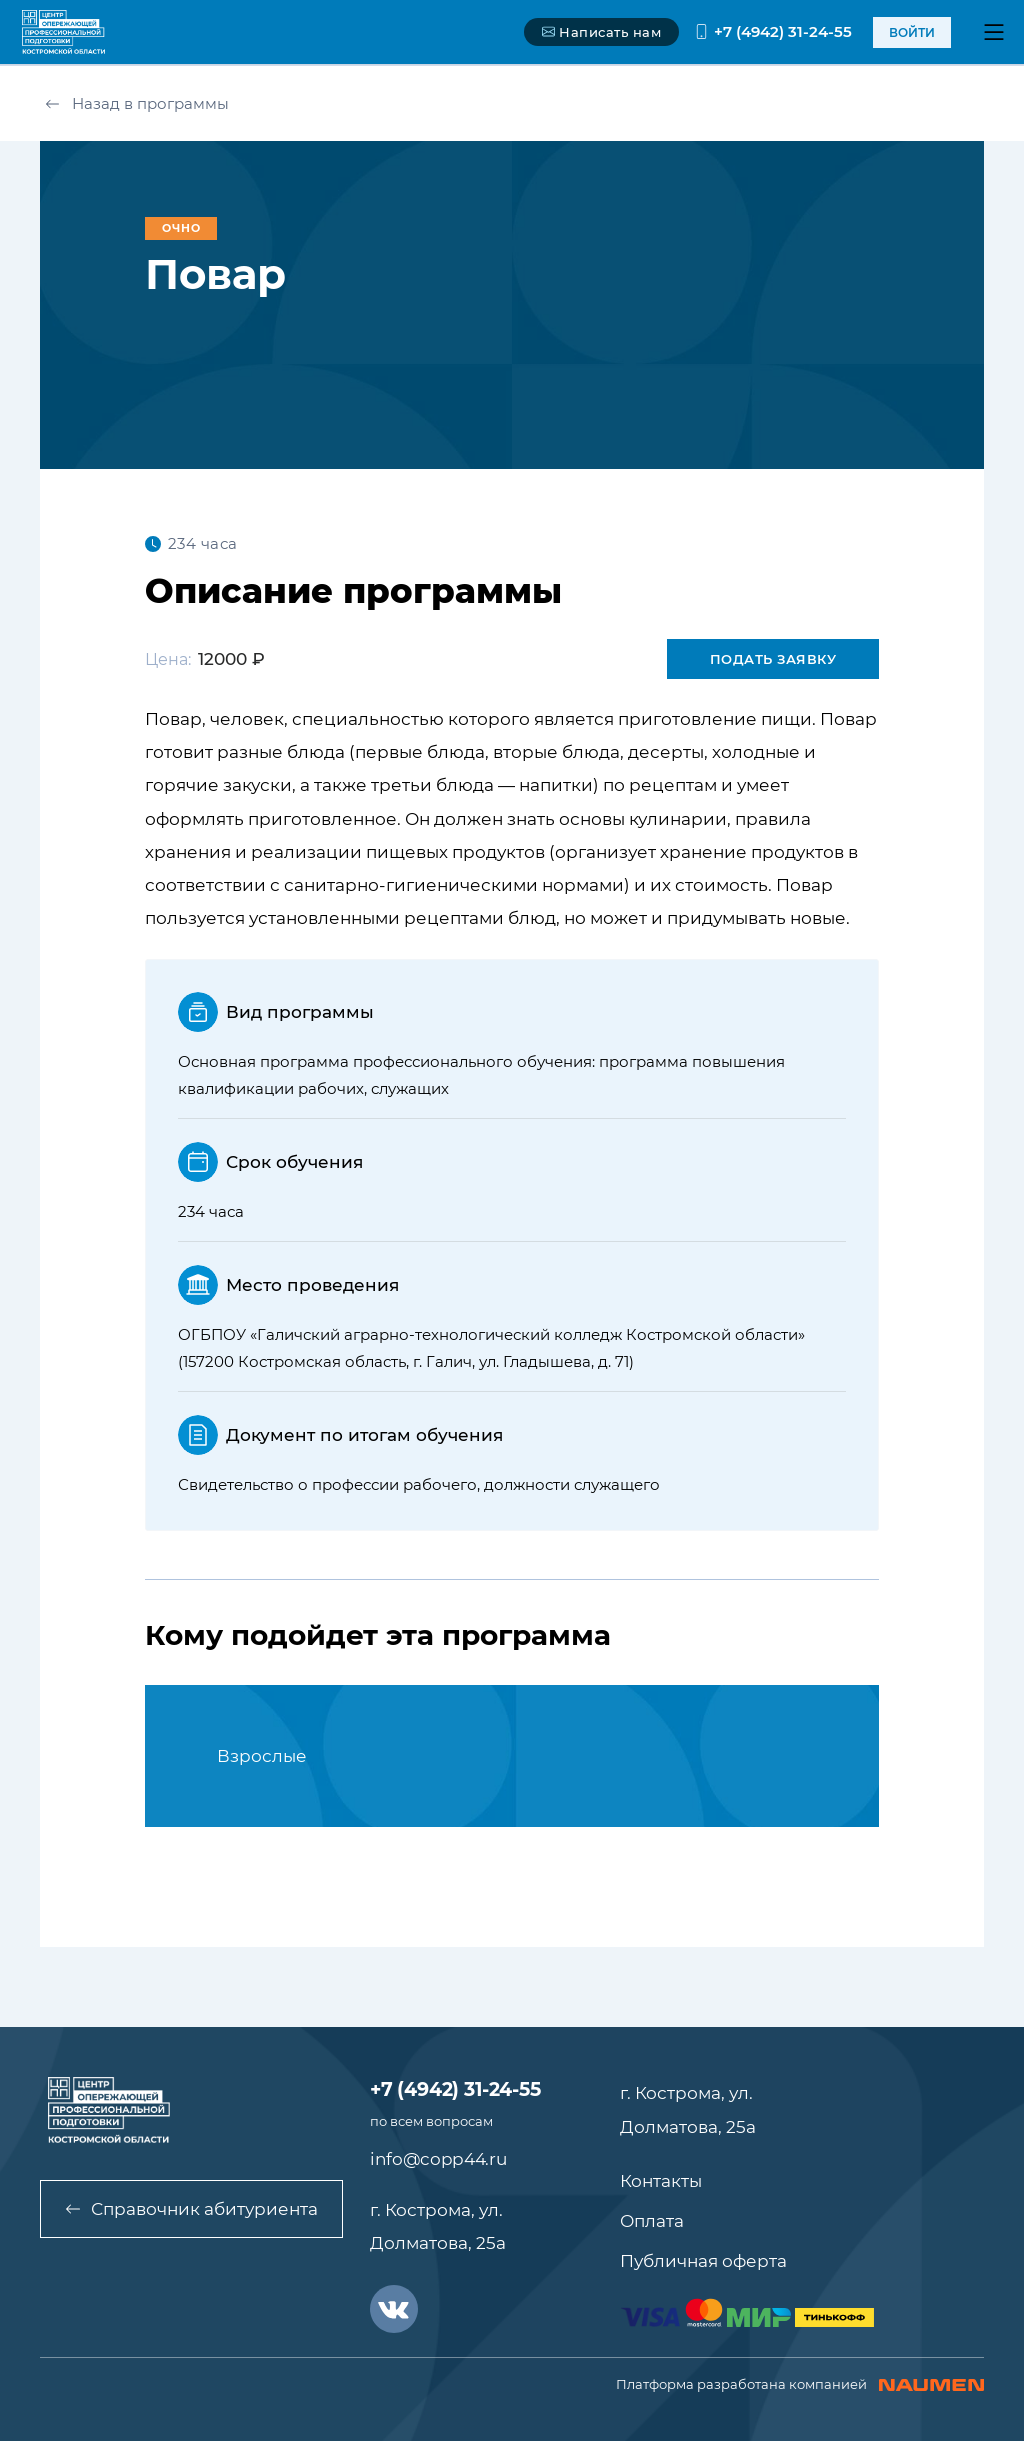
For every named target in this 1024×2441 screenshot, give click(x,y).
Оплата (652, 2221)
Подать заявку (773, 659)
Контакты (661, 2181)
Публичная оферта (703, 2261)
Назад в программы (137, 103)
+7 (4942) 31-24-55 (773, 31)
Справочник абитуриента (191, 2209)
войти (912, 32)
